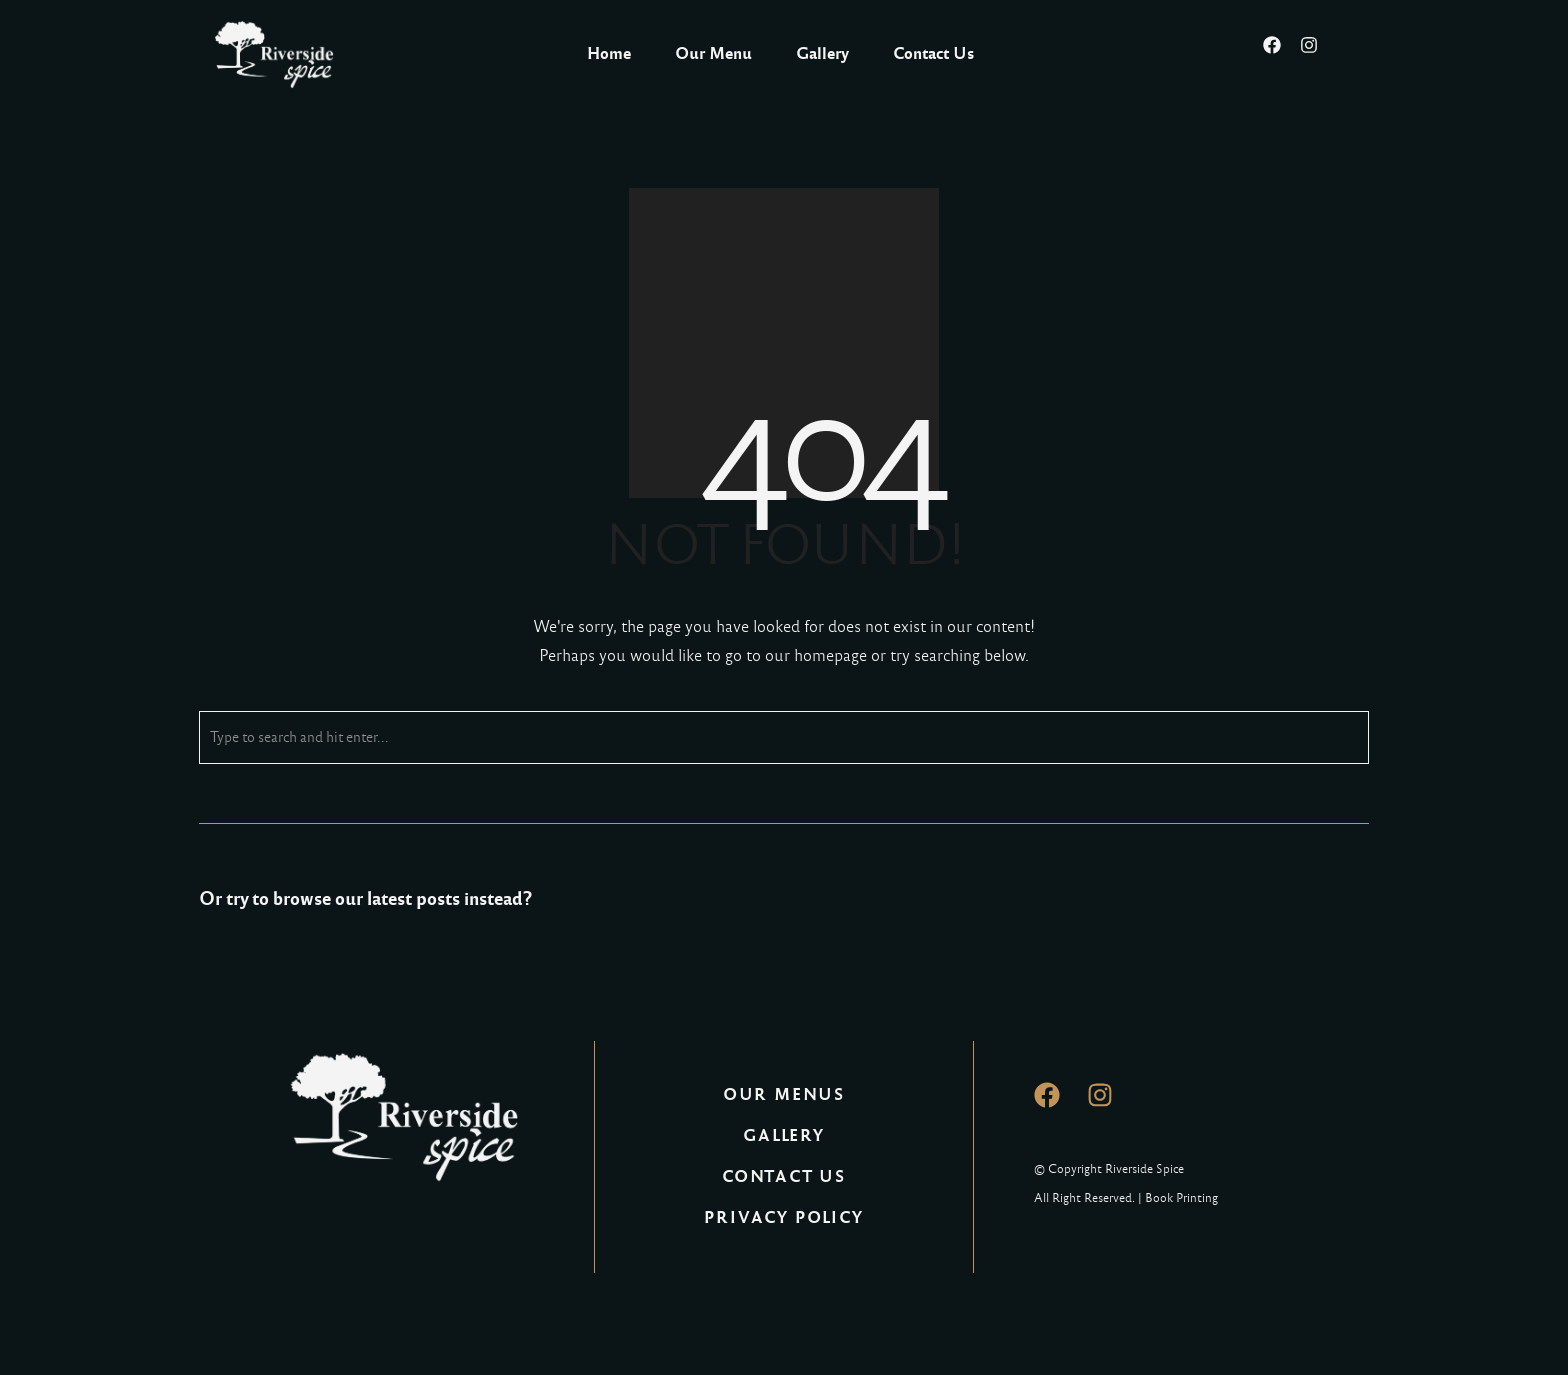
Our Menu (713, 53)
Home (609, 53)
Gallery (822, 53)
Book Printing (1181, 1198)
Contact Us (933, 53)
